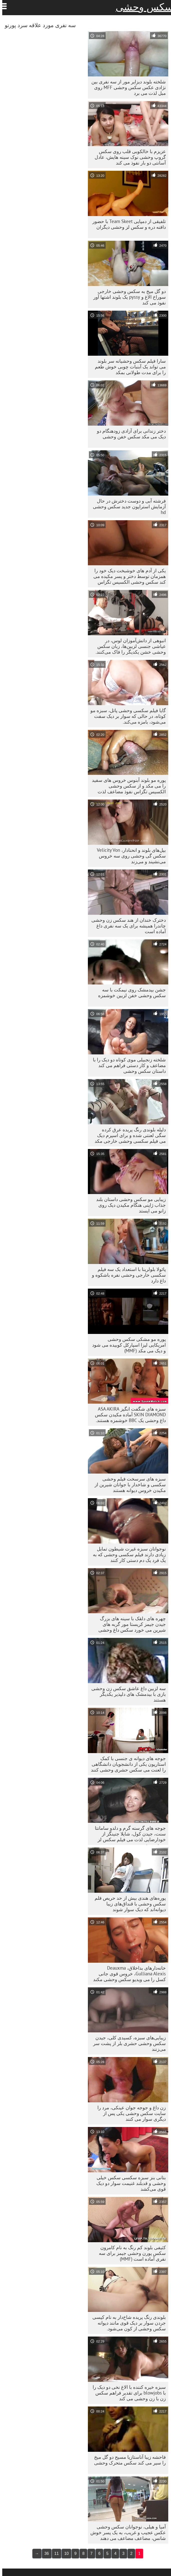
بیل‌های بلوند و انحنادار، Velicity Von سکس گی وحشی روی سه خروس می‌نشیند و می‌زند (129, 855)
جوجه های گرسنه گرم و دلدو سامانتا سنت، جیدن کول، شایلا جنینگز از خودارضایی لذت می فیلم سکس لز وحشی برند (128, 1835)
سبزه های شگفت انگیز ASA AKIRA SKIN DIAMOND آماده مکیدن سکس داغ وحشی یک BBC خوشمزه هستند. (128, 1414)
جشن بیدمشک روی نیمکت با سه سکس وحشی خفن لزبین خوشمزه (130, 992)
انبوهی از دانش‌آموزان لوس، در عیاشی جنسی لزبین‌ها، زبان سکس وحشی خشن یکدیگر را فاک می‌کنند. (128, 646)
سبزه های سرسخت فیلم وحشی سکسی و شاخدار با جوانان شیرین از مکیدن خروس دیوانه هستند (128, 1484)
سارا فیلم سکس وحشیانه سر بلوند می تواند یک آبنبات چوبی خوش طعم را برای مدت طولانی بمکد (128, 366)
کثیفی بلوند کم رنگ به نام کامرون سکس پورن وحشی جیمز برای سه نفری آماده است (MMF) (130, 2253)
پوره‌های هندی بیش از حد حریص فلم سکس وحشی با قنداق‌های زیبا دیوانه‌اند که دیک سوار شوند (128, 1903)
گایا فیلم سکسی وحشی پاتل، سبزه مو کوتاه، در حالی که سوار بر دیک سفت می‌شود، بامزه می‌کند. (126, 716)
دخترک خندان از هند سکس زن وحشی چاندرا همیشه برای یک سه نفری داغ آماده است (126, 925)
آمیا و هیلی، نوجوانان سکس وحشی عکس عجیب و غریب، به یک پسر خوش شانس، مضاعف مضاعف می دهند (126, 2532)
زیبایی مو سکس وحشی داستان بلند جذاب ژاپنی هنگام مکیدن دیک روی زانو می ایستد (129, 1205)
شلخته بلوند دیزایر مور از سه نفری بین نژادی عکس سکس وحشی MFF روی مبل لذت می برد (126, 87)
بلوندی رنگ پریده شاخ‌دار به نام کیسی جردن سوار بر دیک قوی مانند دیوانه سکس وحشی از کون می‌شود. (127, 2323)
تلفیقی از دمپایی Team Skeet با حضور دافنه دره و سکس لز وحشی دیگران (127, 224)
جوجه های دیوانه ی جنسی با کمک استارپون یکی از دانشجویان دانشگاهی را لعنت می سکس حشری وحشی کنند (126, 1764)
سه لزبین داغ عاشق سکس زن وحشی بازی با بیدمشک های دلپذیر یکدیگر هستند (126, 1694)
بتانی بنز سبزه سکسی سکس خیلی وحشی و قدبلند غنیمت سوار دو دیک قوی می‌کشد (129, 2183)
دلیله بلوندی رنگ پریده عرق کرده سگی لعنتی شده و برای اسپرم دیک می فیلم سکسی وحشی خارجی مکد (128, 1135)
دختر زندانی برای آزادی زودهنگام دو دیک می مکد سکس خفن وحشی (129, 434)
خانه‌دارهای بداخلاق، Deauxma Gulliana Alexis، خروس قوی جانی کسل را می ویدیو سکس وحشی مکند (127, 1973)
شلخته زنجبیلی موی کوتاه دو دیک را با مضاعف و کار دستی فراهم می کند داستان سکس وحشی (127, 1065)
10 (64, 2553)
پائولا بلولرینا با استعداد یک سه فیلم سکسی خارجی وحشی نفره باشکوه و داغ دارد (127, 1275)
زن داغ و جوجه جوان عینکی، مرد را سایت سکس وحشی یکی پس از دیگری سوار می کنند (129, 2113)
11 (54, 2553)
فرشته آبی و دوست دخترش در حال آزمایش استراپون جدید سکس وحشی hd (127, 506)
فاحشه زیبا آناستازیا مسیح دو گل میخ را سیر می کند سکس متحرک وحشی (128, 2460)
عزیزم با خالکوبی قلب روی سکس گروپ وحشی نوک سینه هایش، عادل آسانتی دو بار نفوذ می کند (128, 157)
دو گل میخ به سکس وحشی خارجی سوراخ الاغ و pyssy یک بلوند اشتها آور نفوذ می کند (127, 297)
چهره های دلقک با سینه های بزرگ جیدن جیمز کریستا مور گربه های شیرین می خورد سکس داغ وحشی (130, 1624)
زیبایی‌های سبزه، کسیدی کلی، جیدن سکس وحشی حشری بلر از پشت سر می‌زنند (127, 2043)
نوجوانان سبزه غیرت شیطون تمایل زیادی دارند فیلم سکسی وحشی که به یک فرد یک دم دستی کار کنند (127, 1554)
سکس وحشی (142, 6)
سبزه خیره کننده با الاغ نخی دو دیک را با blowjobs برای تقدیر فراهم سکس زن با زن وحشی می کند (127, 2393)
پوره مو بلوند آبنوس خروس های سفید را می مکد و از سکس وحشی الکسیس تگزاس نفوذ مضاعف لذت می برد (127, 787)
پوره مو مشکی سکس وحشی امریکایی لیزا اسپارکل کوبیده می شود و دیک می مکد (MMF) (127, 1345)
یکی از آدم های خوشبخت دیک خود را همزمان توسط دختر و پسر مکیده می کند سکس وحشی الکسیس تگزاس (127, 576)
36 (44, 2553)
